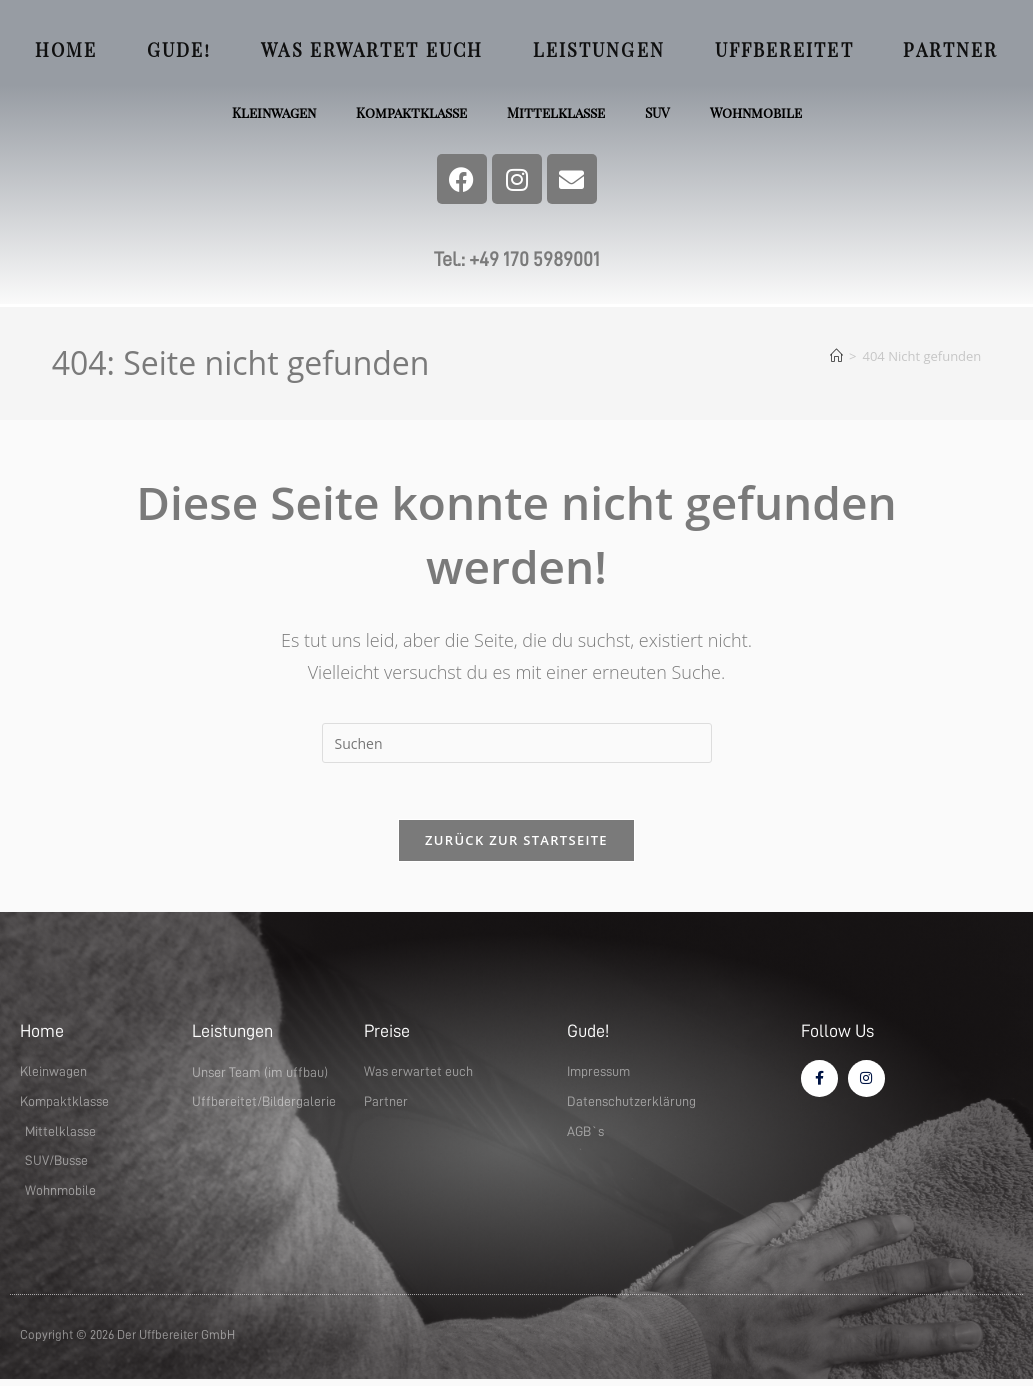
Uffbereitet (784, 50)
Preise (387, 1035)
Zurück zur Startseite (516, 844)
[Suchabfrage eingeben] (517, 743)
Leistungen (599, 50)
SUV (659, 112)
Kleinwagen (270, 112)
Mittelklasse (556, 112)
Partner (950, 50)
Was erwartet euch (372, 50)
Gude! (179, 50)
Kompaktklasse (410, 112)
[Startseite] (836, 356)
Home (66, 50)
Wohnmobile (760, 112)
